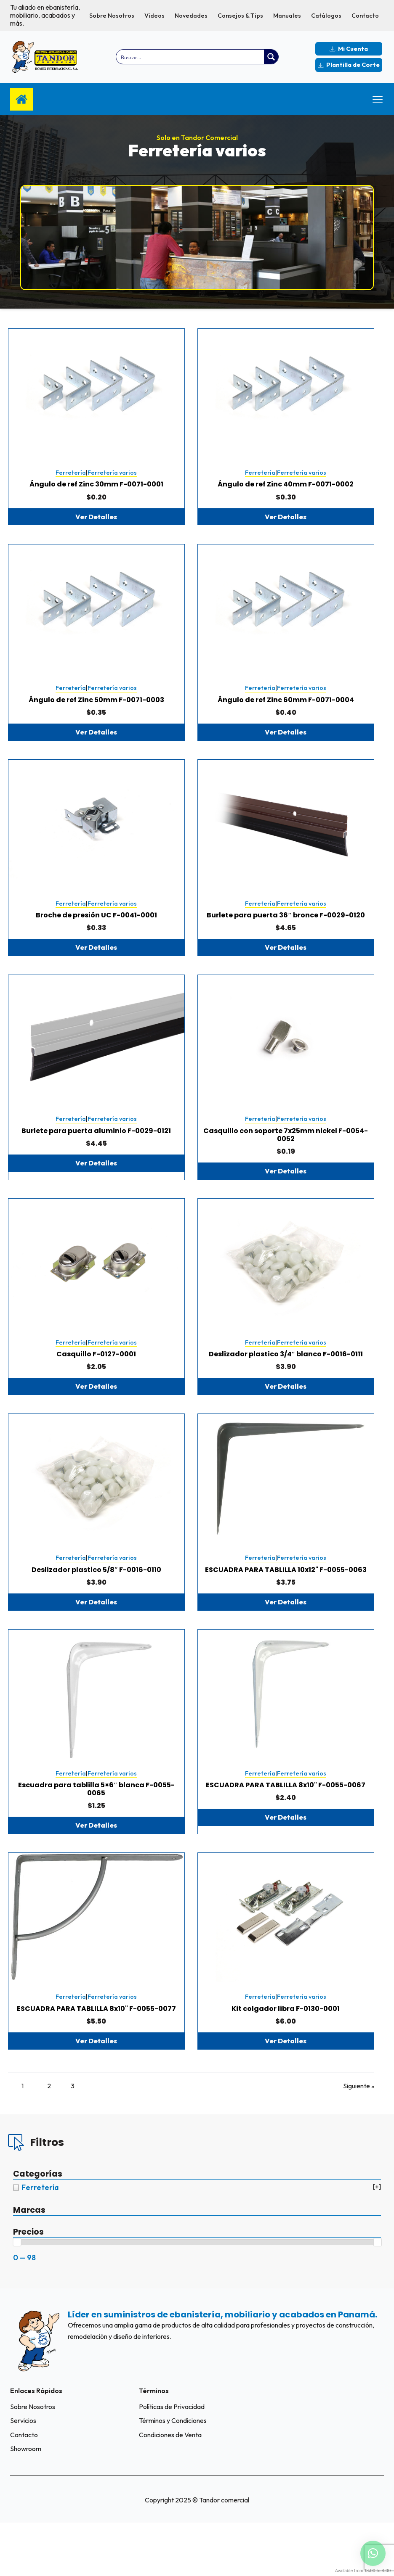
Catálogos (326, 15)
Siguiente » (358, 2138)
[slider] (17, 2295)
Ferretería (71, 479)
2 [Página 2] (52, 2138)
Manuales (287, 15)
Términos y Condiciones (173, 2474)
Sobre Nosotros (111, 15)
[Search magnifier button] (271, 57)
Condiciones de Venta (170, 2488)
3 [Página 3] (83, 2138)
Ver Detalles (96, 523)
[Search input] (190, 56)
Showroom (25, 2502)
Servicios (23, 2474)
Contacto (365, 15)
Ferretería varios (112, 479)
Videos (154, 15)
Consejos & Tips (240, 15)
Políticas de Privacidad (172, 2459)
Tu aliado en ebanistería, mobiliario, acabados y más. (45, 15)
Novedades (191, 15)
